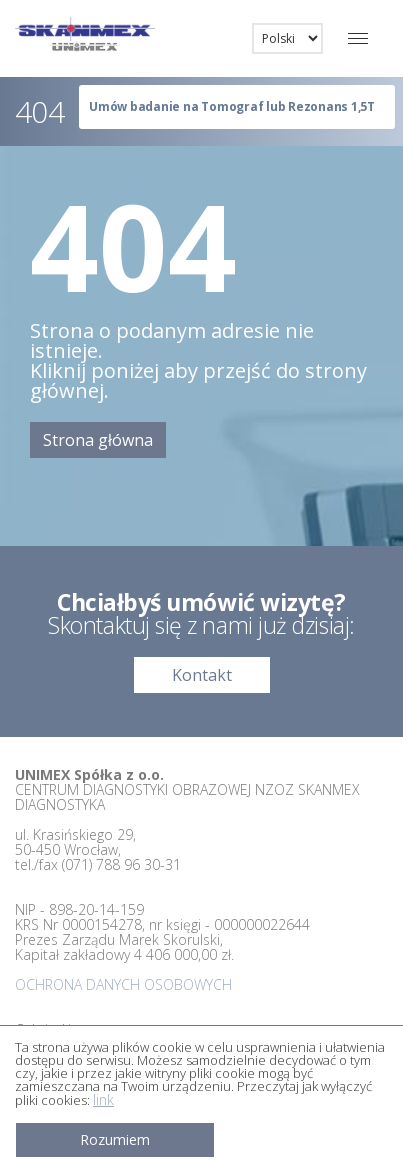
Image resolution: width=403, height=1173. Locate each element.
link (103, 1099)
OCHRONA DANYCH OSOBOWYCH (123, 984)
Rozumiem (115, 1139)
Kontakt (202, 675)
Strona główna (98, 440)
